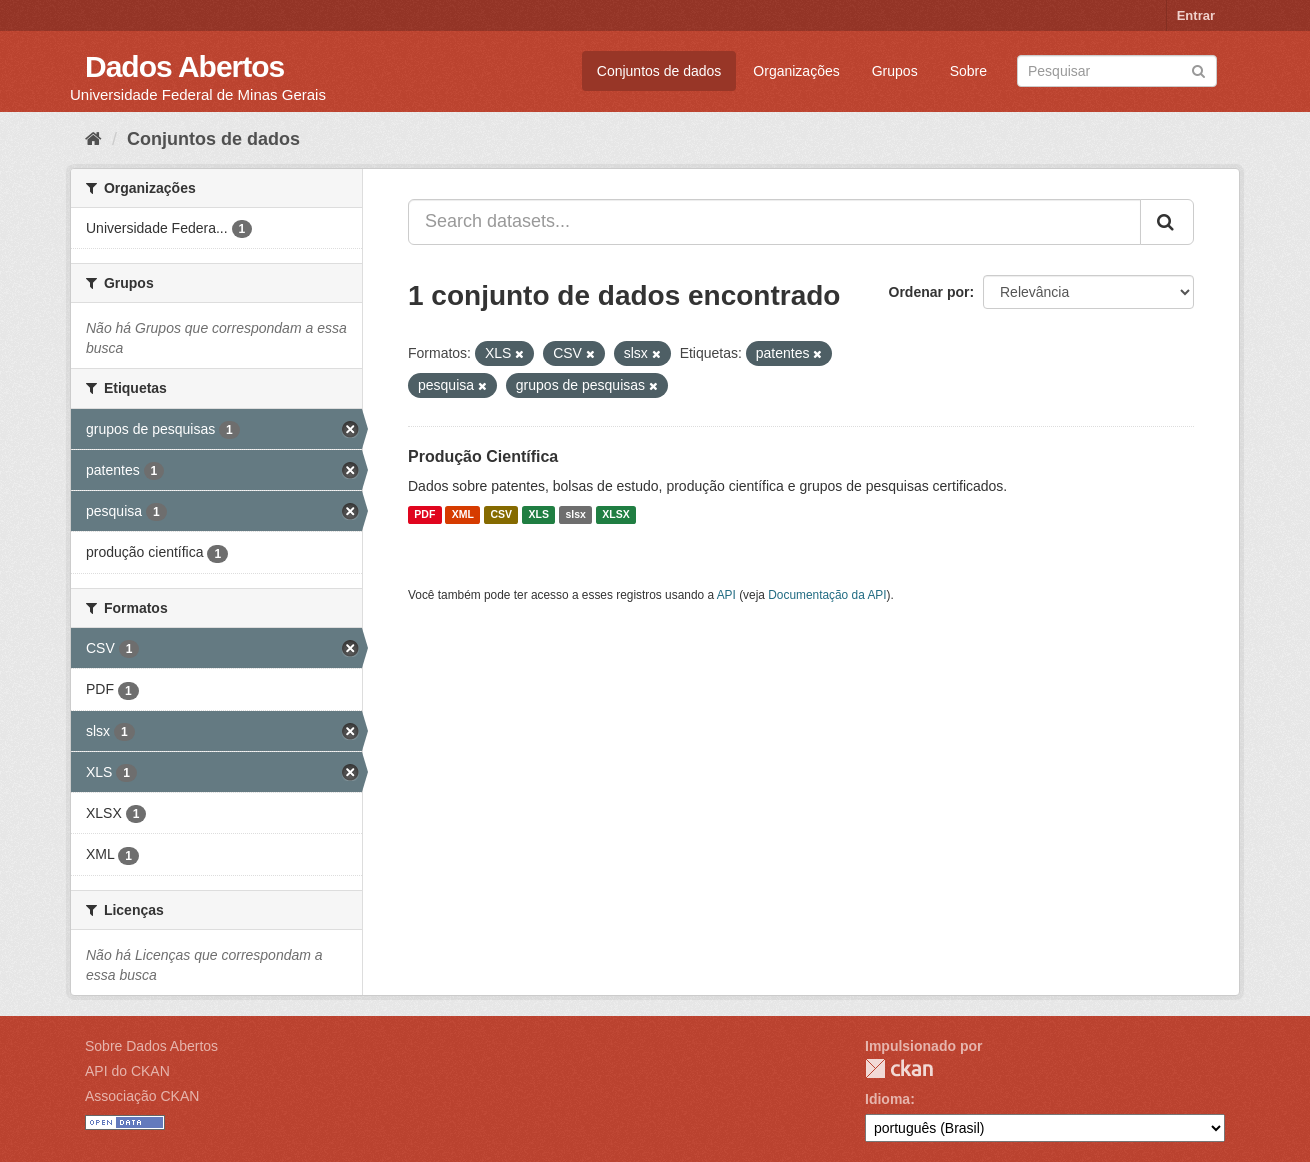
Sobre (968, 71)
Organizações (796, 71)
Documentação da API (827, 595)
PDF (424, 515)
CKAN (899, 1068)
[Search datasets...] (774, 222)
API (726, 595)
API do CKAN (127, 1071)
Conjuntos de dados (659, 71)
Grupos (895, 71)
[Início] (93, 139)
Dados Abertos (184, 66)
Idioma (887, 1099)
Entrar (1196, 15)
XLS (539, 515)
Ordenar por (929, 292)
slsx (575, 515)
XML (463, 515)
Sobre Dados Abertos (151, 1046)
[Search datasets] (1117, 71)
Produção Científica (483, 456)
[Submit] (1198, 69)
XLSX (615, 515)
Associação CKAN (142, 1096)
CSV (501, 515)
